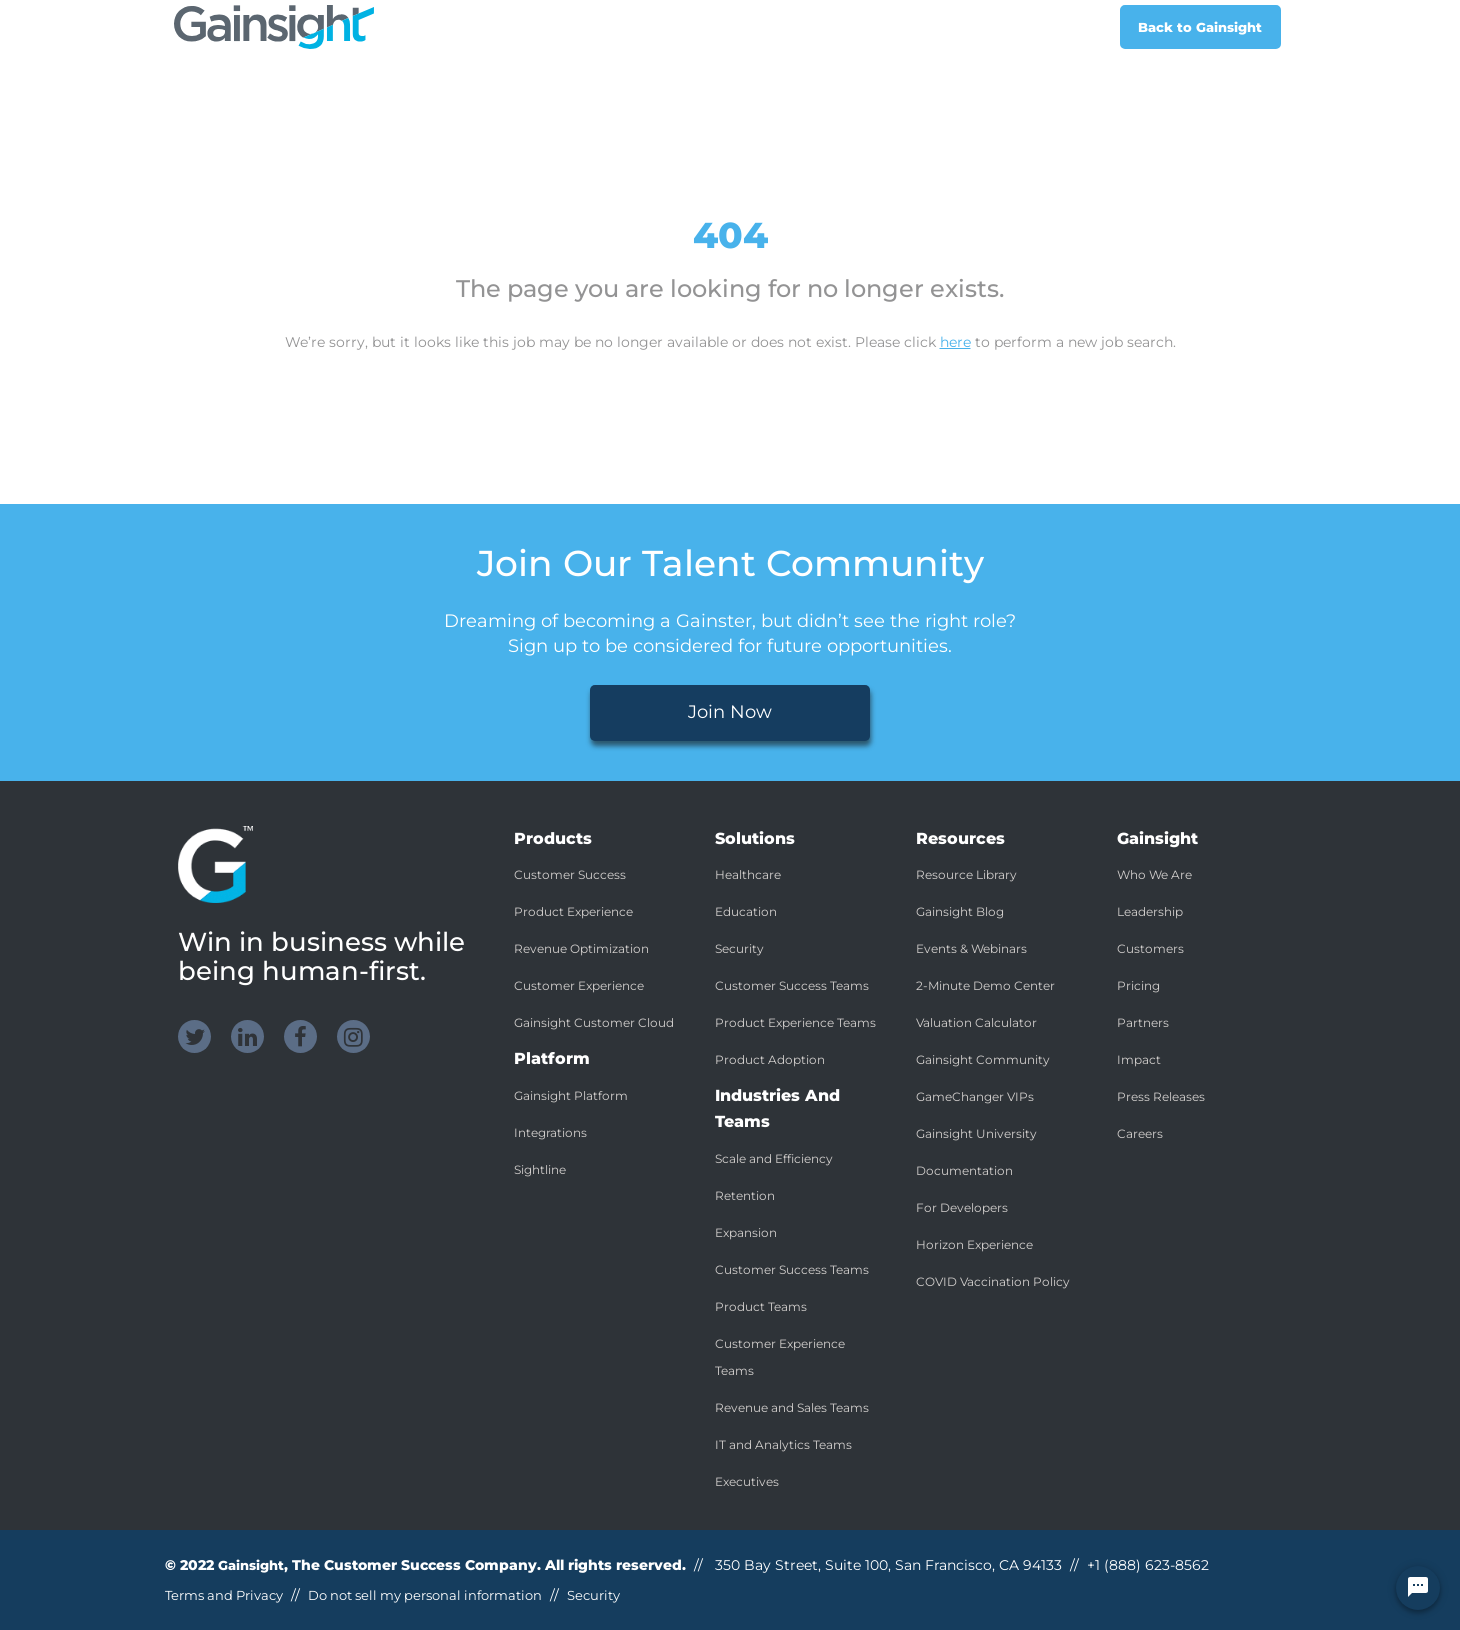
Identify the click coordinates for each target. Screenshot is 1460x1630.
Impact (1139, 1059)
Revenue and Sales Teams (792, 1407)
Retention (745, 1195)
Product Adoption (770, 1059)
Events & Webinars (971, 948)
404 (730, 235)
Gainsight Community (983, 1059)
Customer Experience (579, 985)
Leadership (1150, 911)
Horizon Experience (974, 1244)
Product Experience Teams (795, 1022)
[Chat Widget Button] (1418, 1588)
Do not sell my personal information (425, 1595)
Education (746, 911)
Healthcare (748, 874)
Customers (1150, 948)
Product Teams (761, 1306)
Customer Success (570, 874)
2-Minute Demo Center (985, 985)
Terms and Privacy (224, 1595)
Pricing (1138, 985)
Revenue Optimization (581, 948)
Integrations (550, 1132)
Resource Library (966, 874)
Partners (1143, 1022)
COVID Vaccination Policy (993, 1281)
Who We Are (1154, 874)
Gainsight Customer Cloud (594, 1022)
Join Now (730, 712)
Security (739, 948)
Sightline (540, 1169)
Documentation (964, 1170)
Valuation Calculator (976, 1022)
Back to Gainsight (1200, 27)
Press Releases (1161, 1096)
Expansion (746, 1232)
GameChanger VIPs (975, 1096)
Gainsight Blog (960, 911)
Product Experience (573, 911)
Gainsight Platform (571, 1095)
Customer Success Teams (792, 985)
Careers (1140, 1133)
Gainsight (251, 1565)
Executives (747, 1481)
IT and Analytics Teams (783, 1444)
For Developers (962, 1207)
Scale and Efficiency (774, 1158)
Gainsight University (976, 1133)
